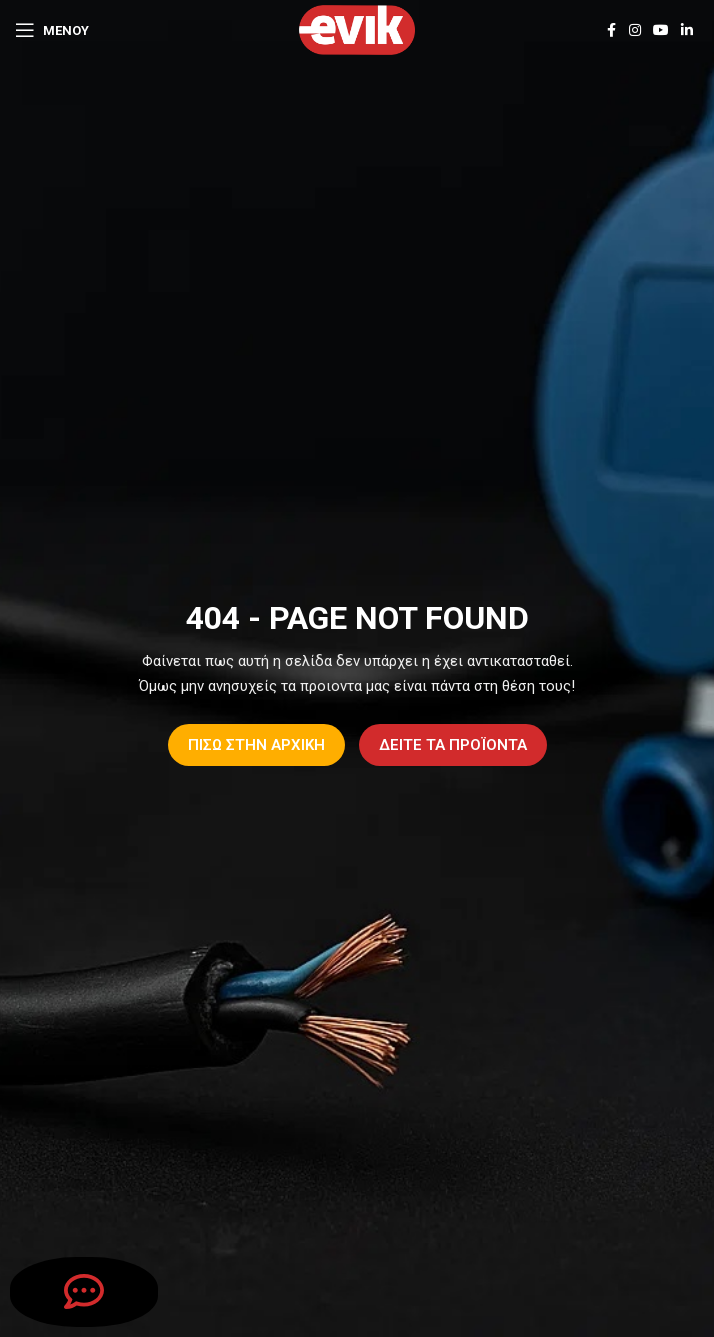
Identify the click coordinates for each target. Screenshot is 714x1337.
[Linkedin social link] (687, 30)
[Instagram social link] (635, 30)
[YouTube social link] (661, 30)
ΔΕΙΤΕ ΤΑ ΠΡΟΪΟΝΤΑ (453, 745)
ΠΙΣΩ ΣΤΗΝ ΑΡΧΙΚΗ (256, 745)
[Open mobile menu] (52, 30)
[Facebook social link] (611, 30)
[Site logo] (357, 29)
